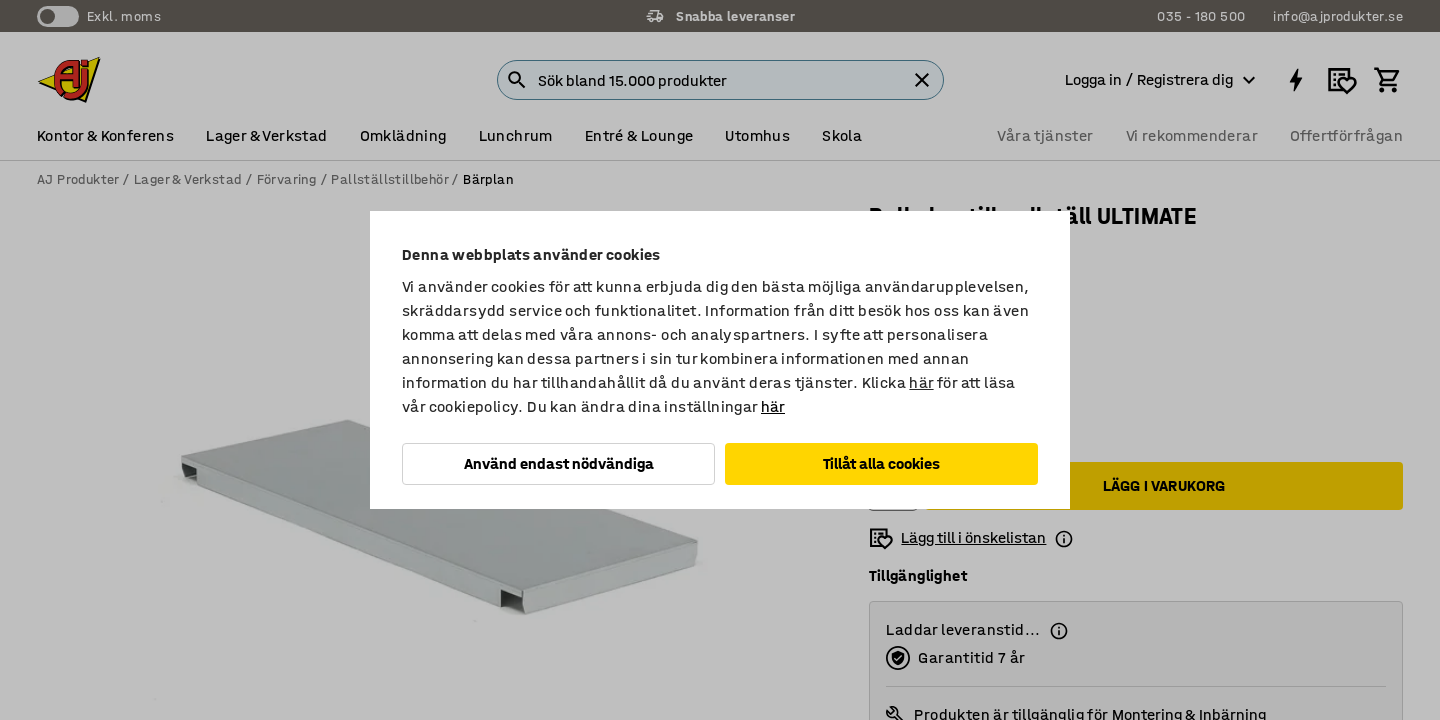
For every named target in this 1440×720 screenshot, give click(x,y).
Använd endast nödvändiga (559, 463)
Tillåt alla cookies (881, 463)
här (921, 382)
